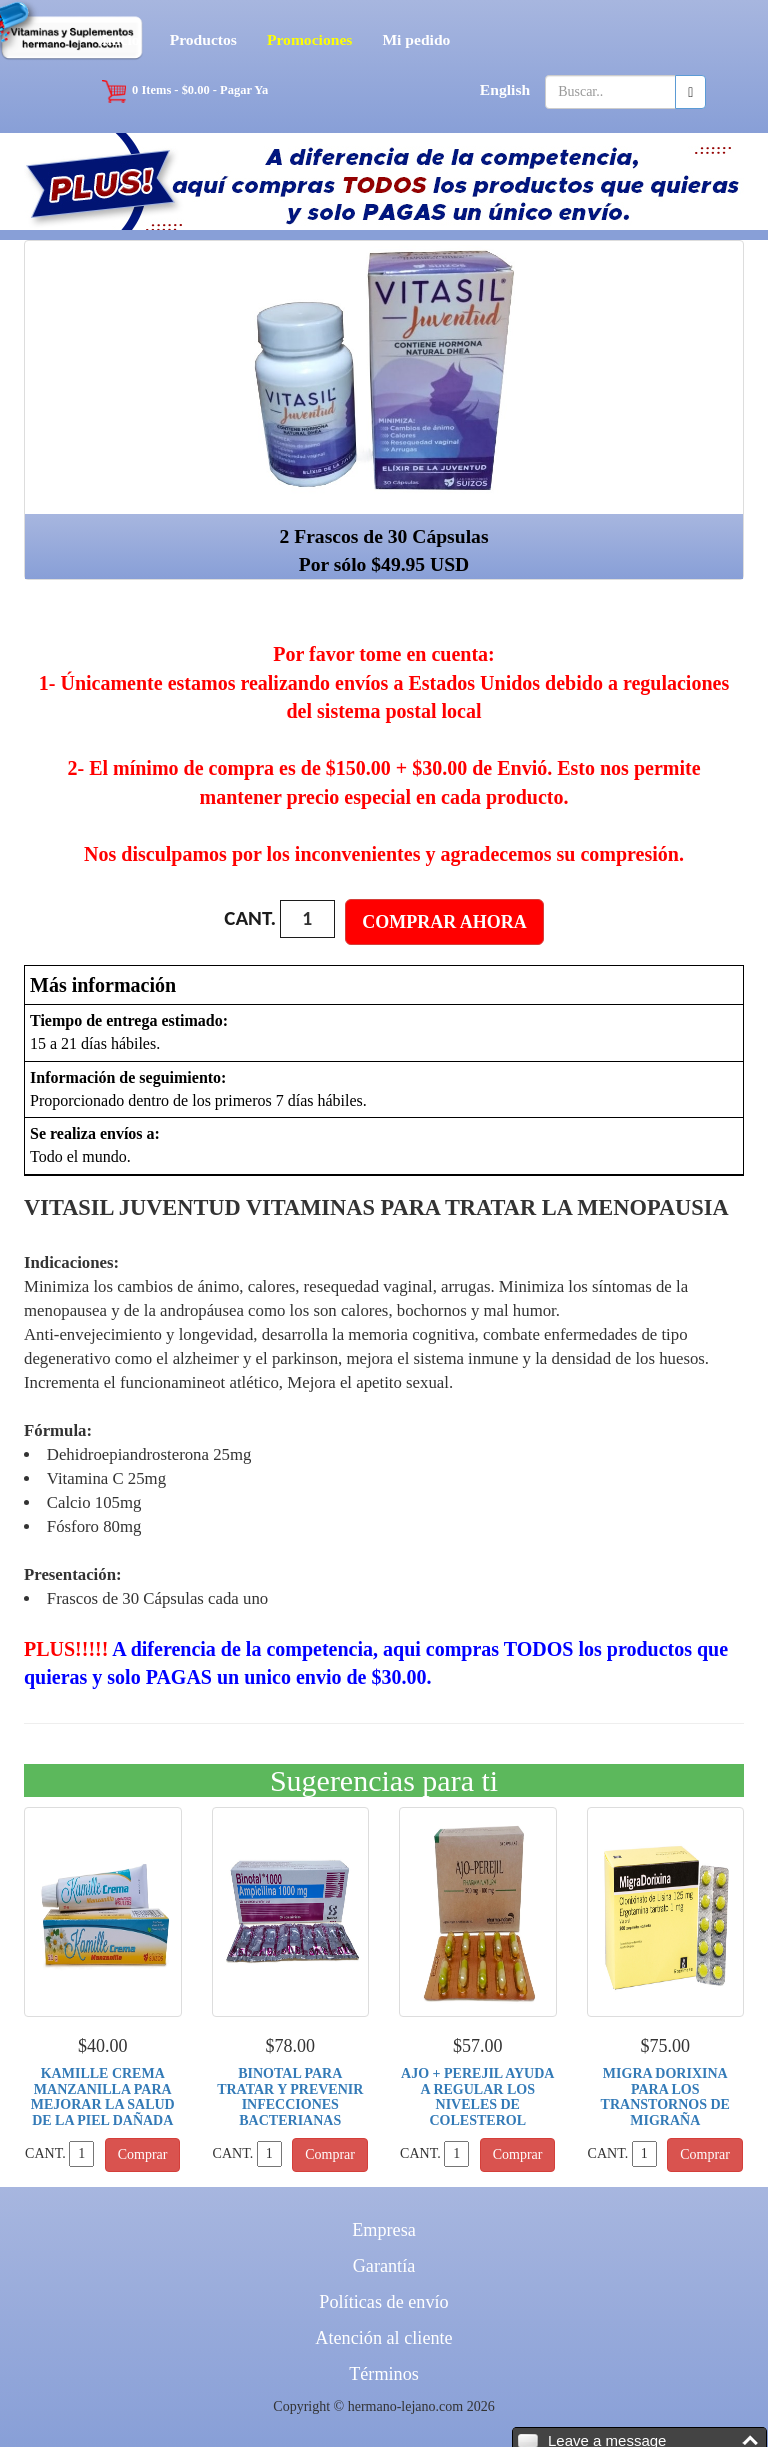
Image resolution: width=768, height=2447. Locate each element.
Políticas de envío (383, 2302)
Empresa (384, 2230)
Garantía (384, 2266)
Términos (384, 2374)
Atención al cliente (383, 2338)
